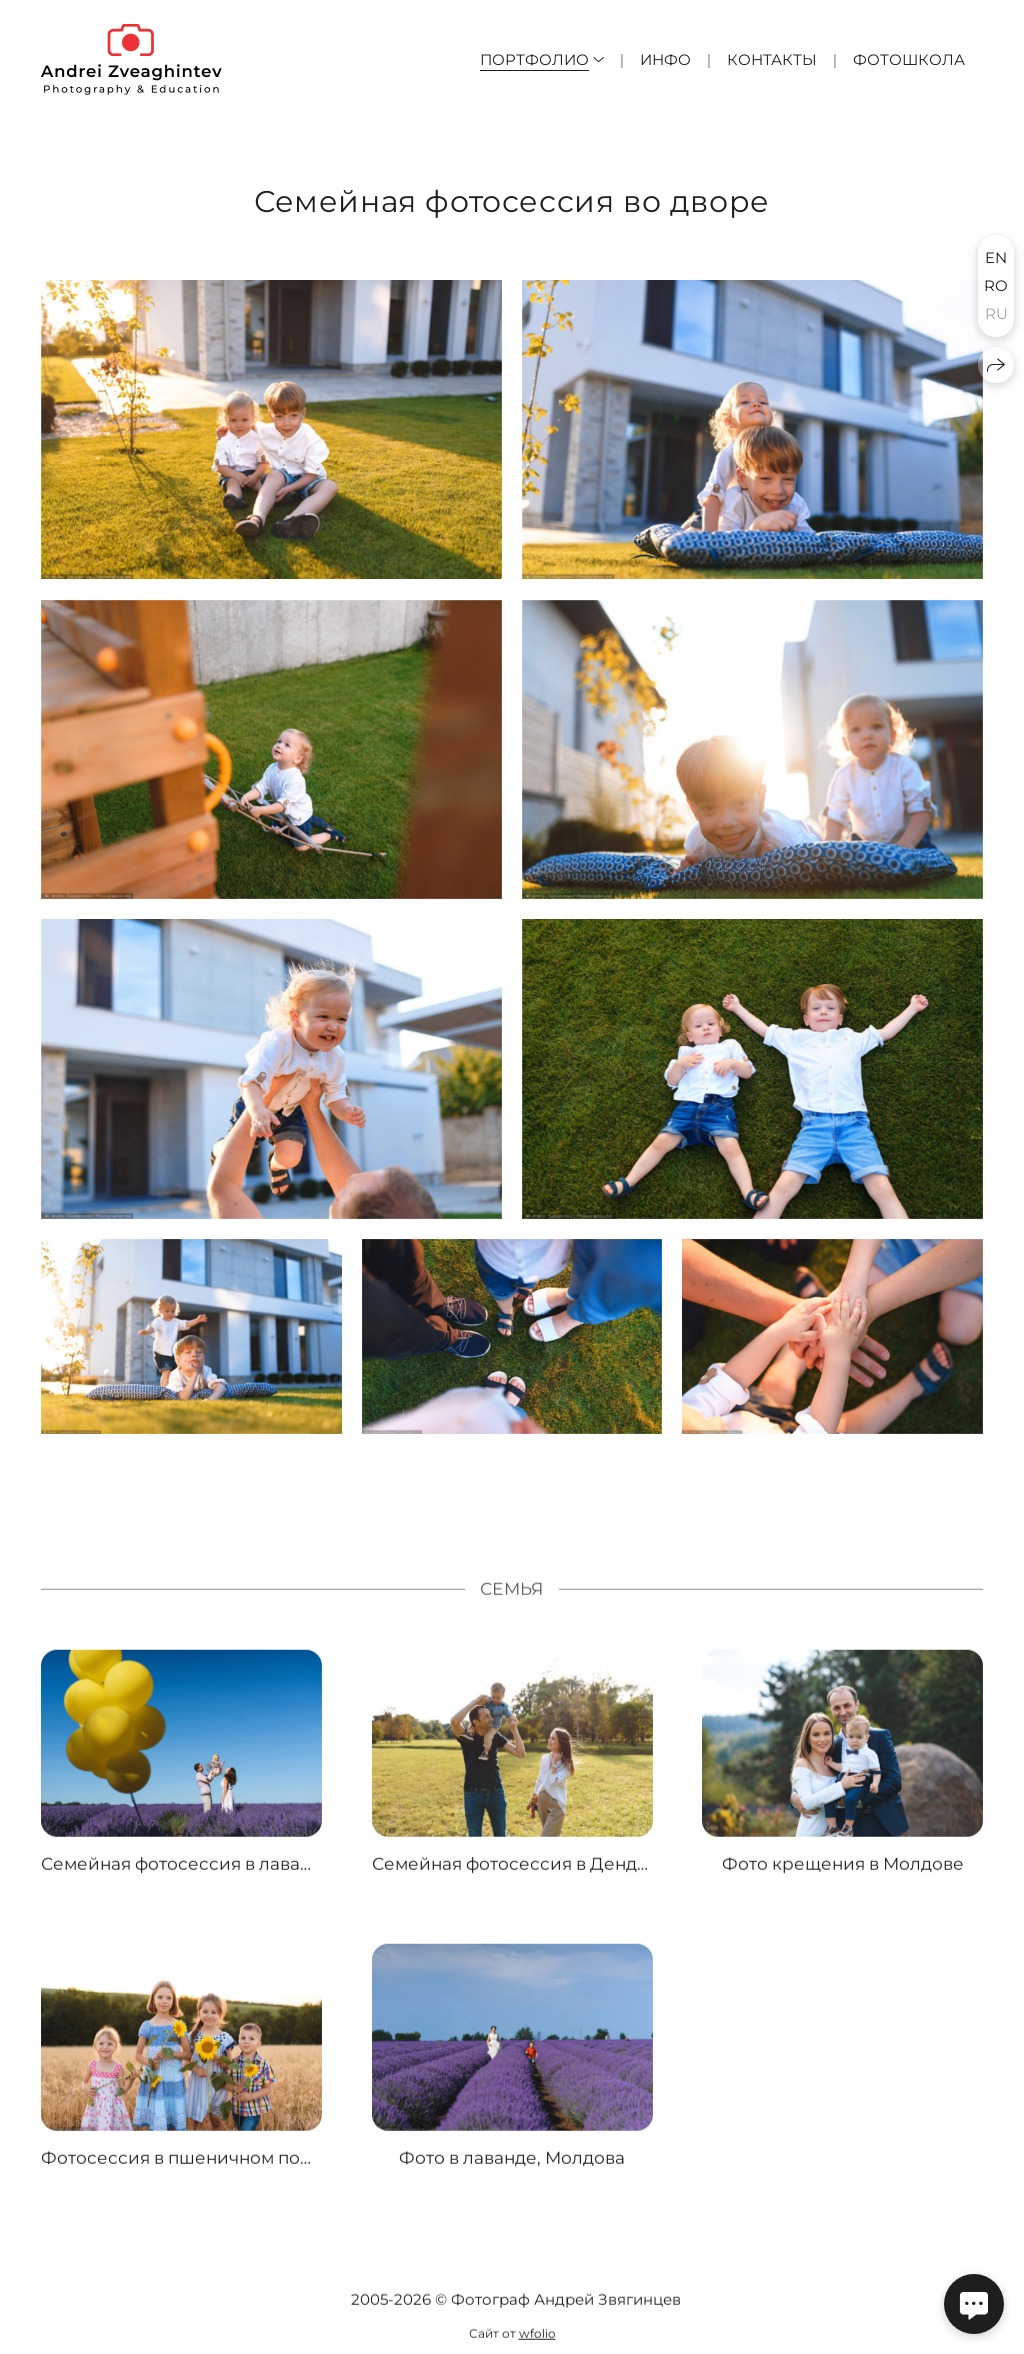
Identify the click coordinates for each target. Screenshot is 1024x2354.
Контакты (772, 59)
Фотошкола (909, 59)
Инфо (665, 59)
